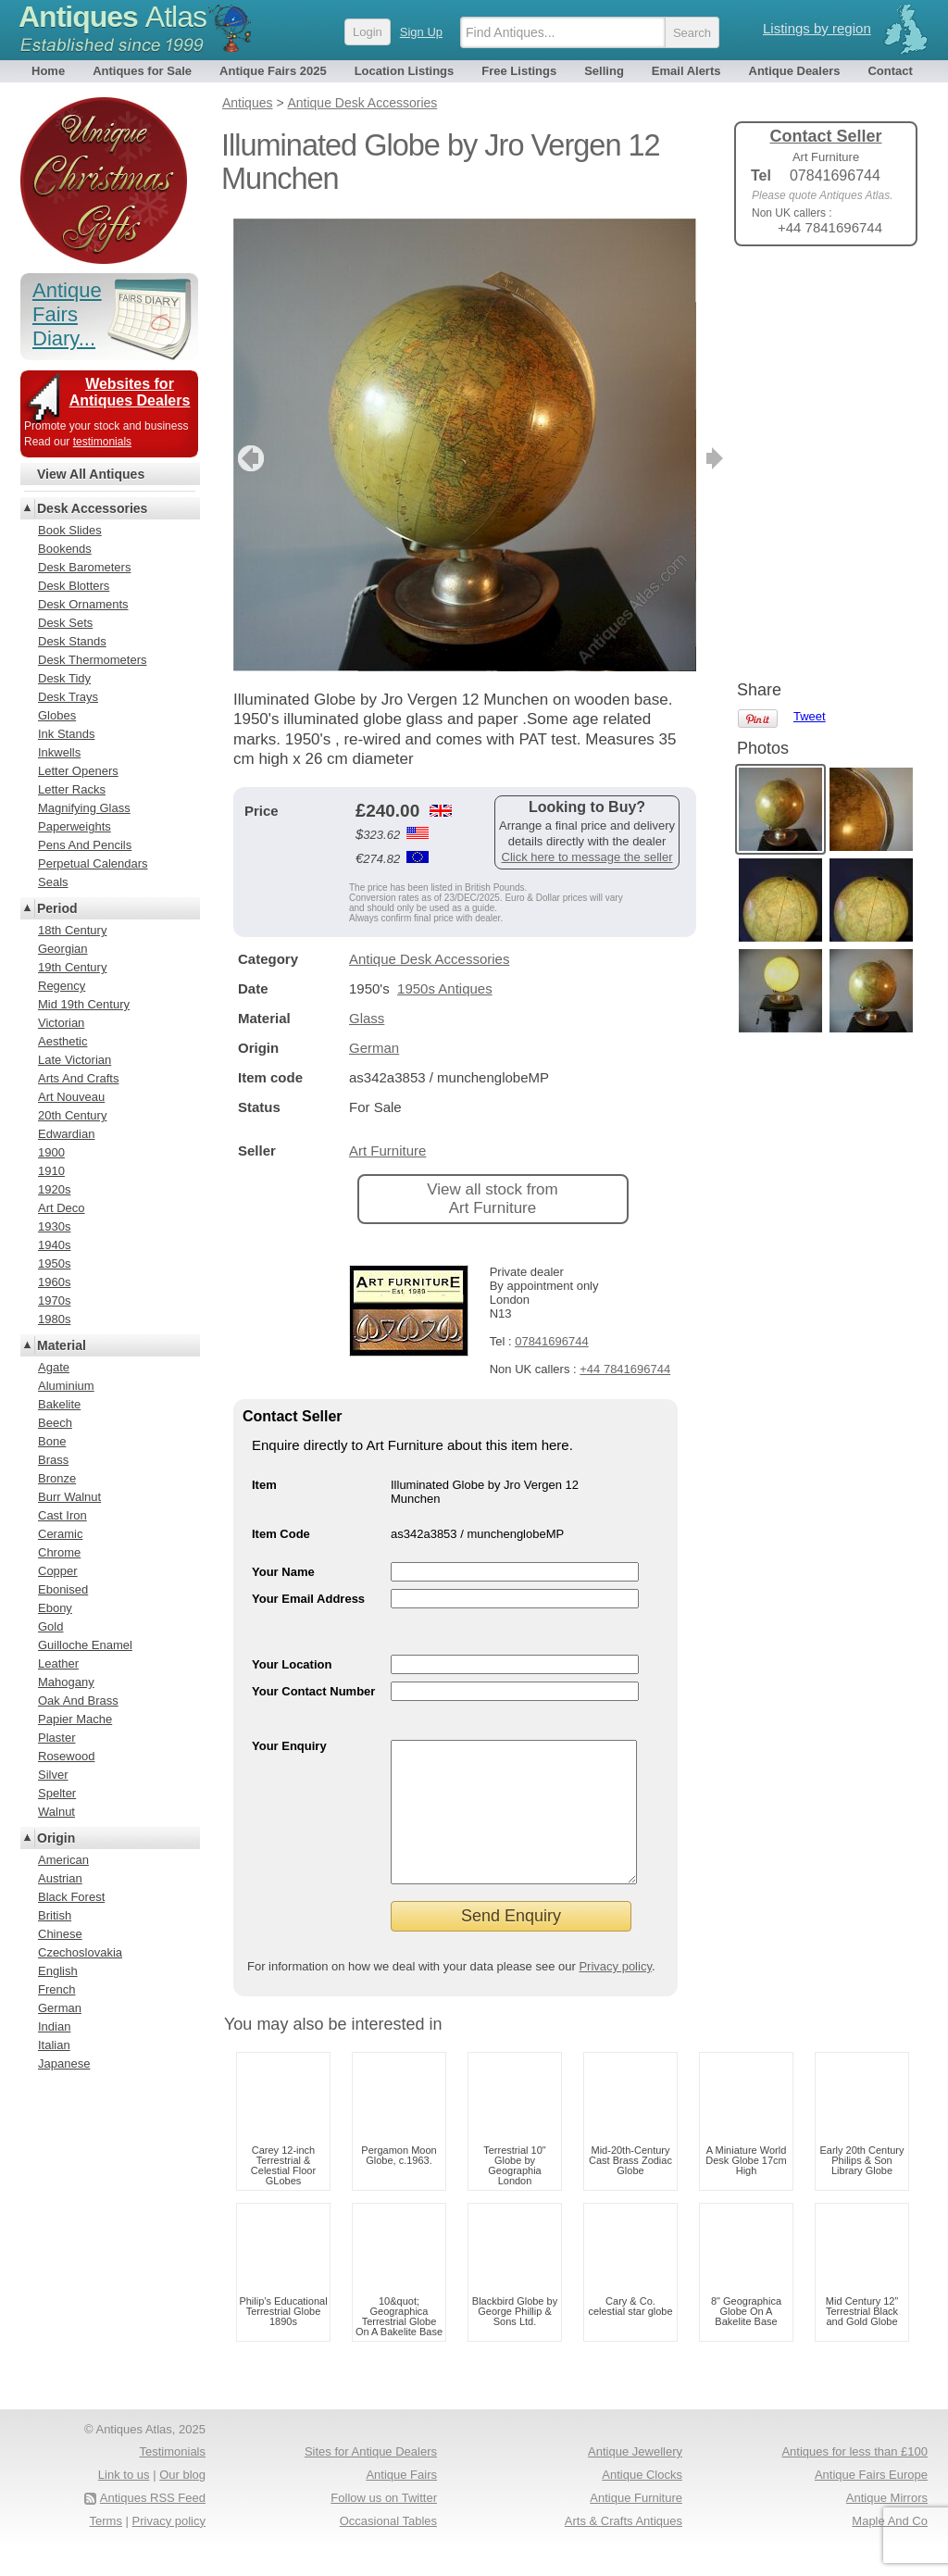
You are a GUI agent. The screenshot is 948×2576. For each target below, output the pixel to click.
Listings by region (817, 28)
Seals (53, 882)
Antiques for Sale (142, 71)
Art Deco (61, 1208)
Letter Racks (72, 789)
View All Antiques (90, 474)
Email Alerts (686, 71)
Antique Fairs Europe (871, 2502)
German (374, 1048)
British (54, 1915)
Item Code (281, 1534)
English (58, 1971)
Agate (53, 1367)
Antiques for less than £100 (854, 2479)
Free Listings (518, 71)
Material (61, 1345)
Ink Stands (66, 734)
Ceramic (60, 1534)
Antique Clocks (642, 2502)
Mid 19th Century (84, 1004)
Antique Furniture (636, 2525)
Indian (54, 2026)
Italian (54, 2045)
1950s (54, 1263)
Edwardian (66, 1134)
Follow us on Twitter (384, 2525)
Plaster (56, 1737)
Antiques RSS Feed (153, 2525)
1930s (54, 1226)
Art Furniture (387, 1150)
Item (264, 1485)
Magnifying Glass (84, 808)
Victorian (61, 1023)
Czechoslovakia (80, 1952)
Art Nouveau (71, 1097)
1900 (51, 1152)
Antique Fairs (401, 2502)
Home (48, 71)
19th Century (72, 967)
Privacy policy (615, 1994)
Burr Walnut (69, 1497)
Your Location (291, 1664)
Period (57, 908)
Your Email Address (308, 1599)
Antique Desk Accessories (429, 959)
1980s (54, 1319)
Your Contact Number (313, 1691)
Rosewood (66, 1756)
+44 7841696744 (625, 1369)
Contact (889, 71)
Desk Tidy (64, 678)
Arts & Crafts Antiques (623, 2549)
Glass (366, 1018)
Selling (604, 71)
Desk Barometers (84, 567)
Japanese (64, 2063)
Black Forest (71, 1897)
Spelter (57, 1793)
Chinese (60, 1934)
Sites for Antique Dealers (371, 2479)
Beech (55, 1423)
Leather (58, 1663)
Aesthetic (62, 1041)
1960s (54, 1282)
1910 (51, 1171)
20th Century (72, 1115)
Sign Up (421, 32)
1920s (54, 1189)
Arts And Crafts (78, 1078)
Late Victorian (74, 1060)
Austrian (60, 1878)
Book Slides (70, 530)
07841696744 (552, 1341)
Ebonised (63, 1589)
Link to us (124, 2502)
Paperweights (74, 826)
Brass (53, 1460)
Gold (50, 1626)
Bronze (57, 1478)
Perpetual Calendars (93, 863)
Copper (58, 1571)
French (56, 1989)
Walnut (56, 1812)
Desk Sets (65, 623)
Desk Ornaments (83, 604)
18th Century (72, 930)
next (681, 458)
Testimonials (172, 2479)
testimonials (102, 441)
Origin (56, 1838)
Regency (61, 986)
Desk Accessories (92, 508)
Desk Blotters (73, 586)
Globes (57, 715)
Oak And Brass (78, 1700)
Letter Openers (78, 771)
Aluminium (66, 1386)
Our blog (182, 2502)
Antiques (112, 16)
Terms (106, 2549)
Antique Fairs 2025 (273, 71)
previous (248, 458)
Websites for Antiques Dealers (130, 392)
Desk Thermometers (92, 660)
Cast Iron (62, 1515)
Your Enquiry (289, 1746)
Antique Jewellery (635, 2479)
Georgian (62, 949)
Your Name (283, 1572)
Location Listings (405, 71)
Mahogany (66, 1682)
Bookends (65, 549)
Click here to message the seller (587, 857)
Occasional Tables (388, 2549)
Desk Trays (68, 697)
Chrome (59, 1552)
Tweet (809, 291)
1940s (54, 1245)
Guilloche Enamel (85, 1645)
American (63, 1860)
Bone (52, 1441)
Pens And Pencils (84, 845)
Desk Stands (72, 641)
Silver (53, 1775)
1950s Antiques (445, 988)
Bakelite (59, 1404)
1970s (54, 1300)
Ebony (55, 1608)
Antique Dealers (795, 71)
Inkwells (59, 752)
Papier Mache (75, 1719)
